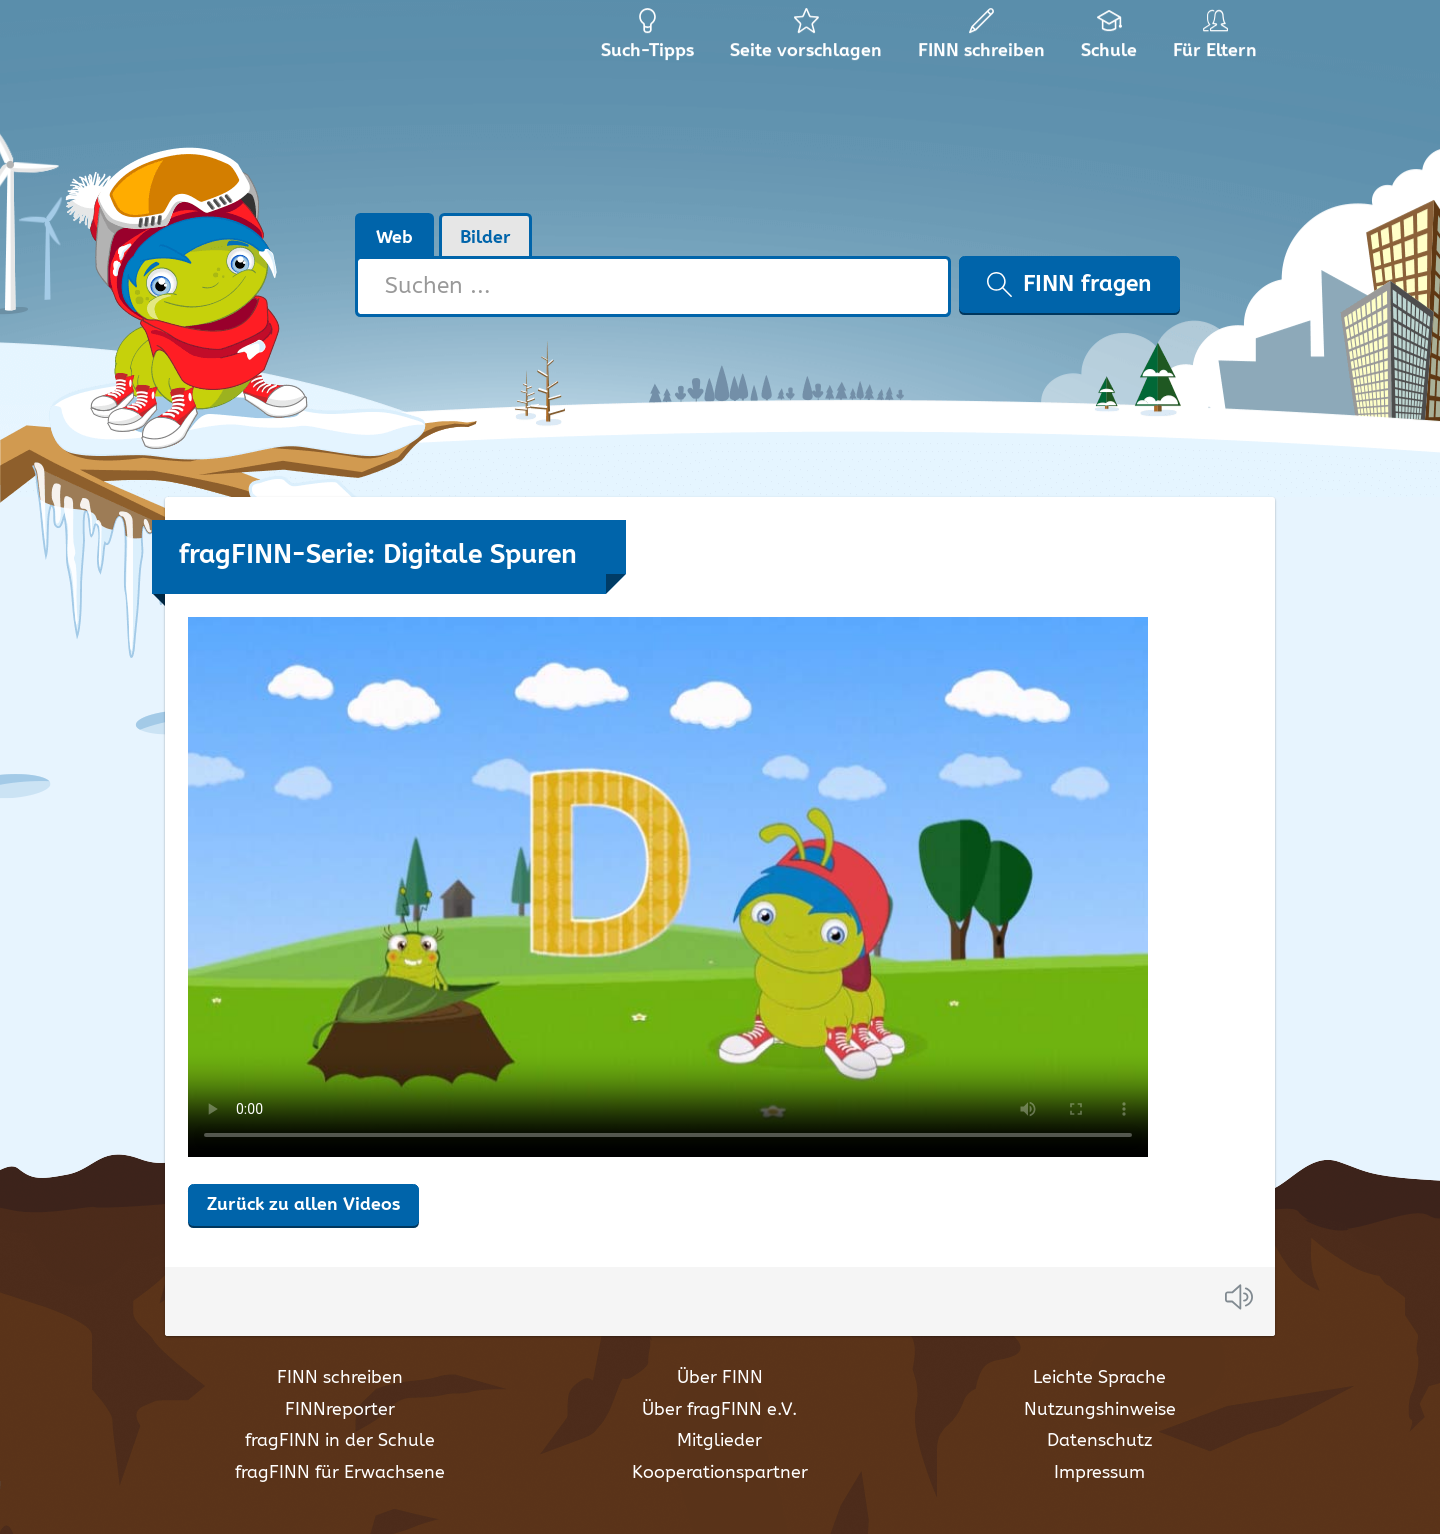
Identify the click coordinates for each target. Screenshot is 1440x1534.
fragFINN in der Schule (340, 1441)
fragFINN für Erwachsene (340, 1473)
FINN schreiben (340, 1378)
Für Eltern (1218, 40)
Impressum (1099, 1473)
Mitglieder (719, 1441)
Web (394, 238)
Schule (1109, 40)
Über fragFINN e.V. (719, 1410)
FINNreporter (340, 1410)
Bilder (485, 238)
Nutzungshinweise (1100, 1410)
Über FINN (720, 1378)
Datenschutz (1099, 1441)
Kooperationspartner (720, 1473)
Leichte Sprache (1099, 1378)
